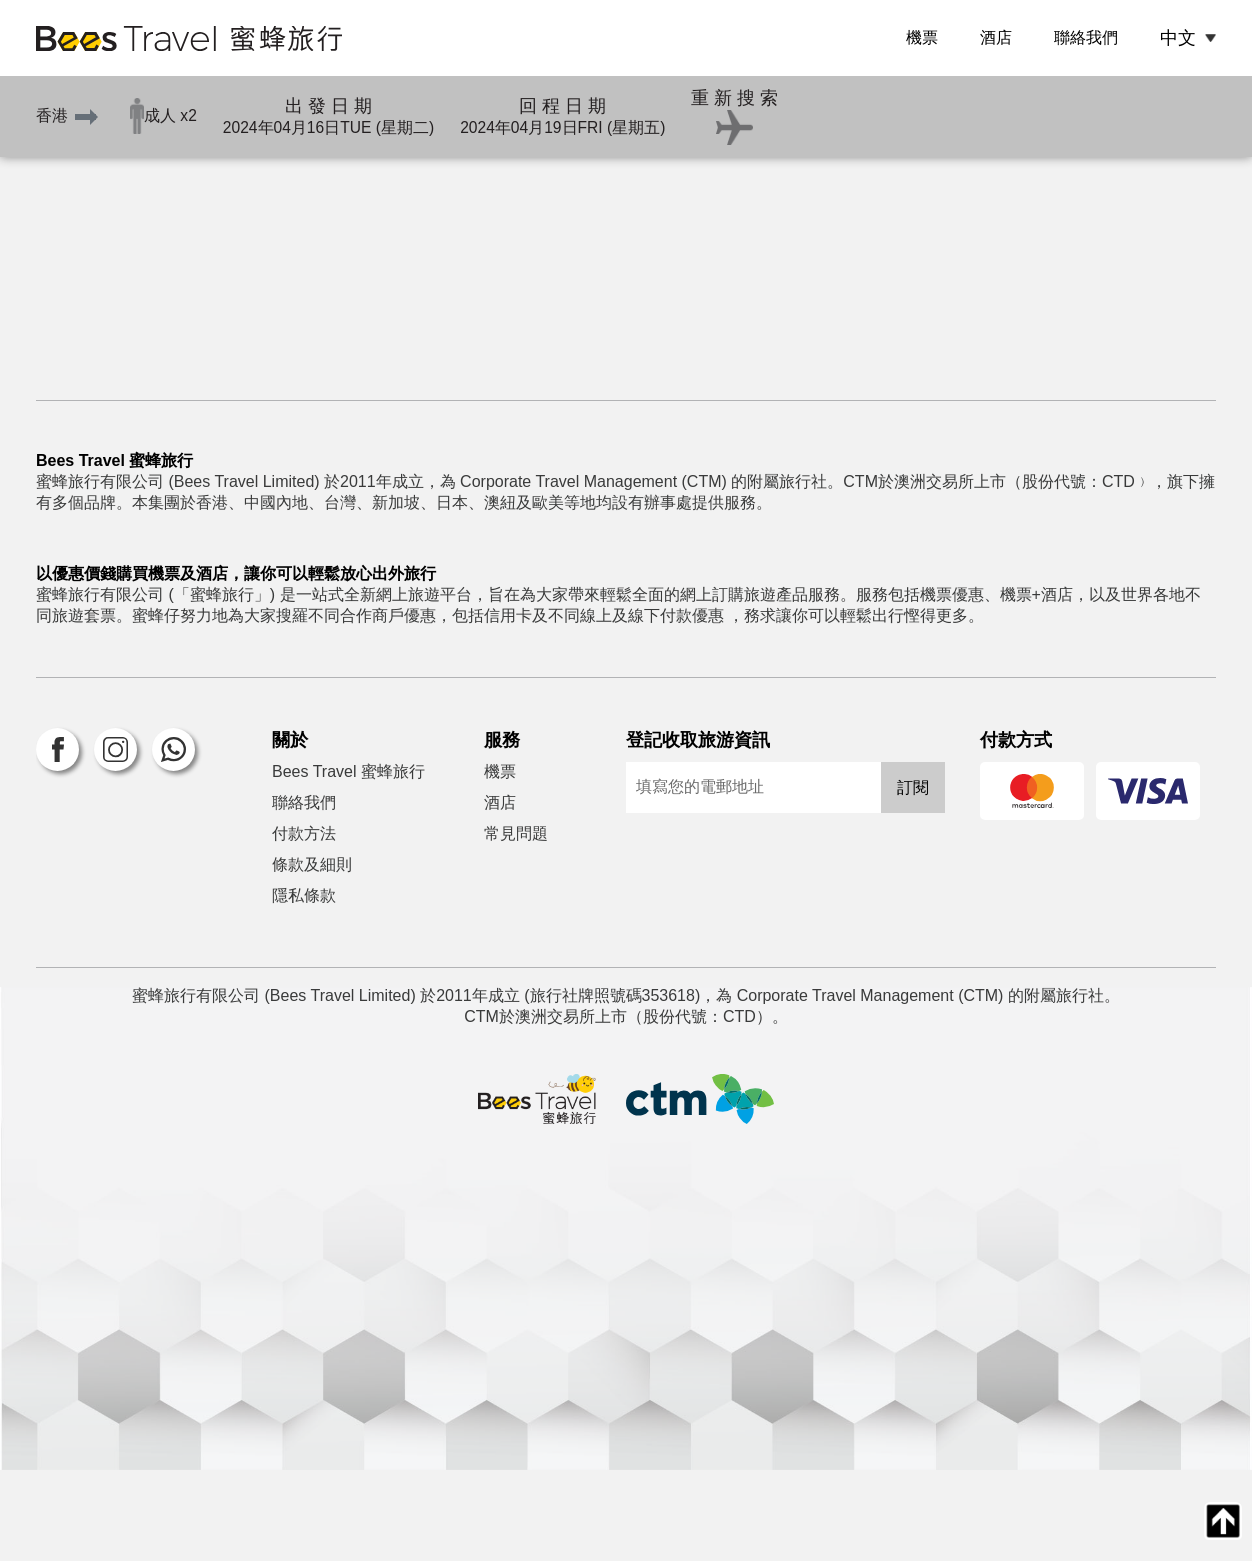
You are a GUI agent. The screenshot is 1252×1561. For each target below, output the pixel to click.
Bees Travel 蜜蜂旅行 (348, 862)
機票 (922, 37)
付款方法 (304, 924)
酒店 (996, 37)
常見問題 (516, 924)
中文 (1178, 38)
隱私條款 (304, 986)
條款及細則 (312, 955)
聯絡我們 (1086, 37)
